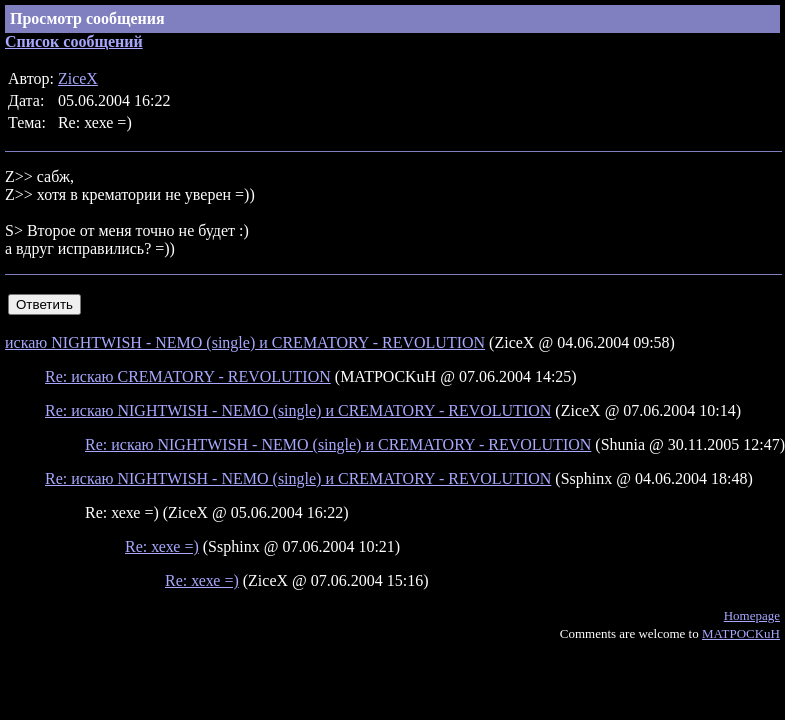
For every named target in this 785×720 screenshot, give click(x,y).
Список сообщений (74, 41)
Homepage (752, 615)
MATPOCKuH (741, 633)
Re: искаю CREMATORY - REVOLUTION (188, 376)
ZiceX (78, 78)
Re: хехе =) (162, 546)
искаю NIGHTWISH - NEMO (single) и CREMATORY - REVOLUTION (245, 342)
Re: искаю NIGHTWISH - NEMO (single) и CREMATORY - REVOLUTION (298, 410)
